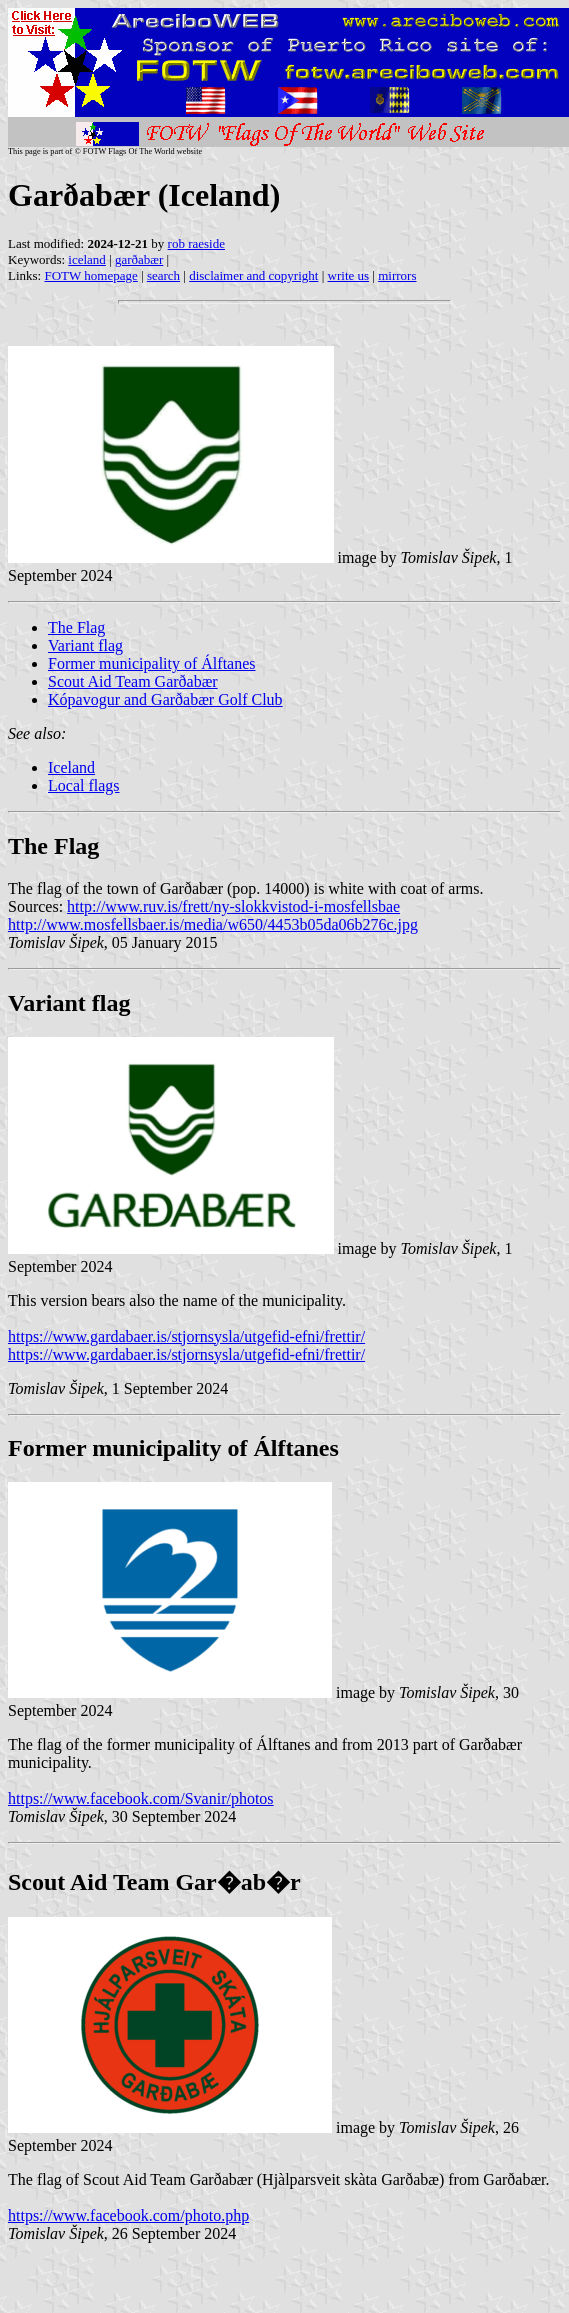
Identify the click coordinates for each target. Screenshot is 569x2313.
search (163, 275)
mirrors (397, 275)
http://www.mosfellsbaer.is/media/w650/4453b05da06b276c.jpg (213, 924)
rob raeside (196, 243)
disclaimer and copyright (253, 275)
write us (349, 275)
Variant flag (85, 645)
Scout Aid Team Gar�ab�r (154, 1882)
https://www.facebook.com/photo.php (128, 2215)
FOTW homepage (90, 275)
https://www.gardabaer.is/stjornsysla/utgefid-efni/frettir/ (186, 1336)
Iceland (71, 767)
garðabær (139, 259)
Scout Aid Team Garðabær (133, 681)
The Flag (76, 627)
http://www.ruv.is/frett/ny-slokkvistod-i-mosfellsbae (233, 906)
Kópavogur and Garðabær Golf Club (165, 699)
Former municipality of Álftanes (152, 663)
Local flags (84, 785)
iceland (87, 259)
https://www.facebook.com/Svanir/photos (141, 1798)
